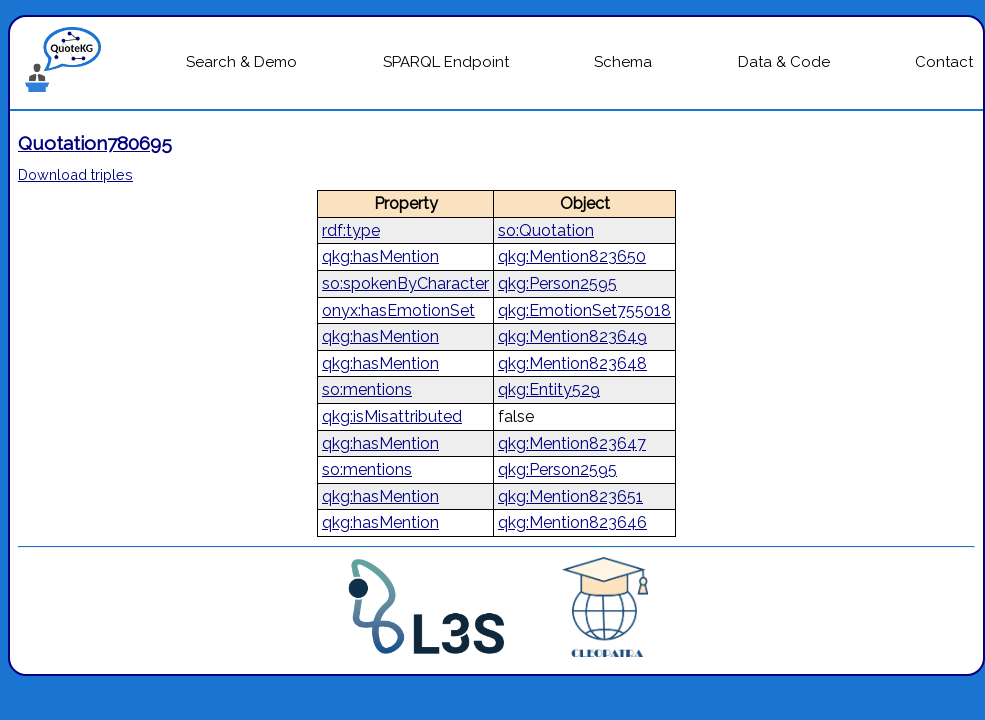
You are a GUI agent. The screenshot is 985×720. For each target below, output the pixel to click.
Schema (623, 62)
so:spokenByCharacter (405, 283)
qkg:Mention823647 (572, 443)
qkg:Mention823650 (572, 256)
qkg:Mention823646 (572, 522)
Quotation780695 (95, 143)
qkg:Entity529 (549, 389)
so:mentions (367, 389)
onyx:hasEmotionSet (398, 310)
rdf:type (351, 230)
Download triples (75, 174)
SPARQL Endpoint (446, 62)
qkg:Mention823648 (572, 363)
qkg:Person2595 (557, 283)
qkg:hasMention (380, 256)
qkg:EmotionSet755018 (584, 310)
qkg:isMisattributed (392, 416)
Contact (944, 62)
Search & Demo (241, 62)
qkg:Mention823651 (570, 496)
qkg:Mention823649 (572, 336)
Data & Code (784, 62)
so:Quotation (546, 230)
